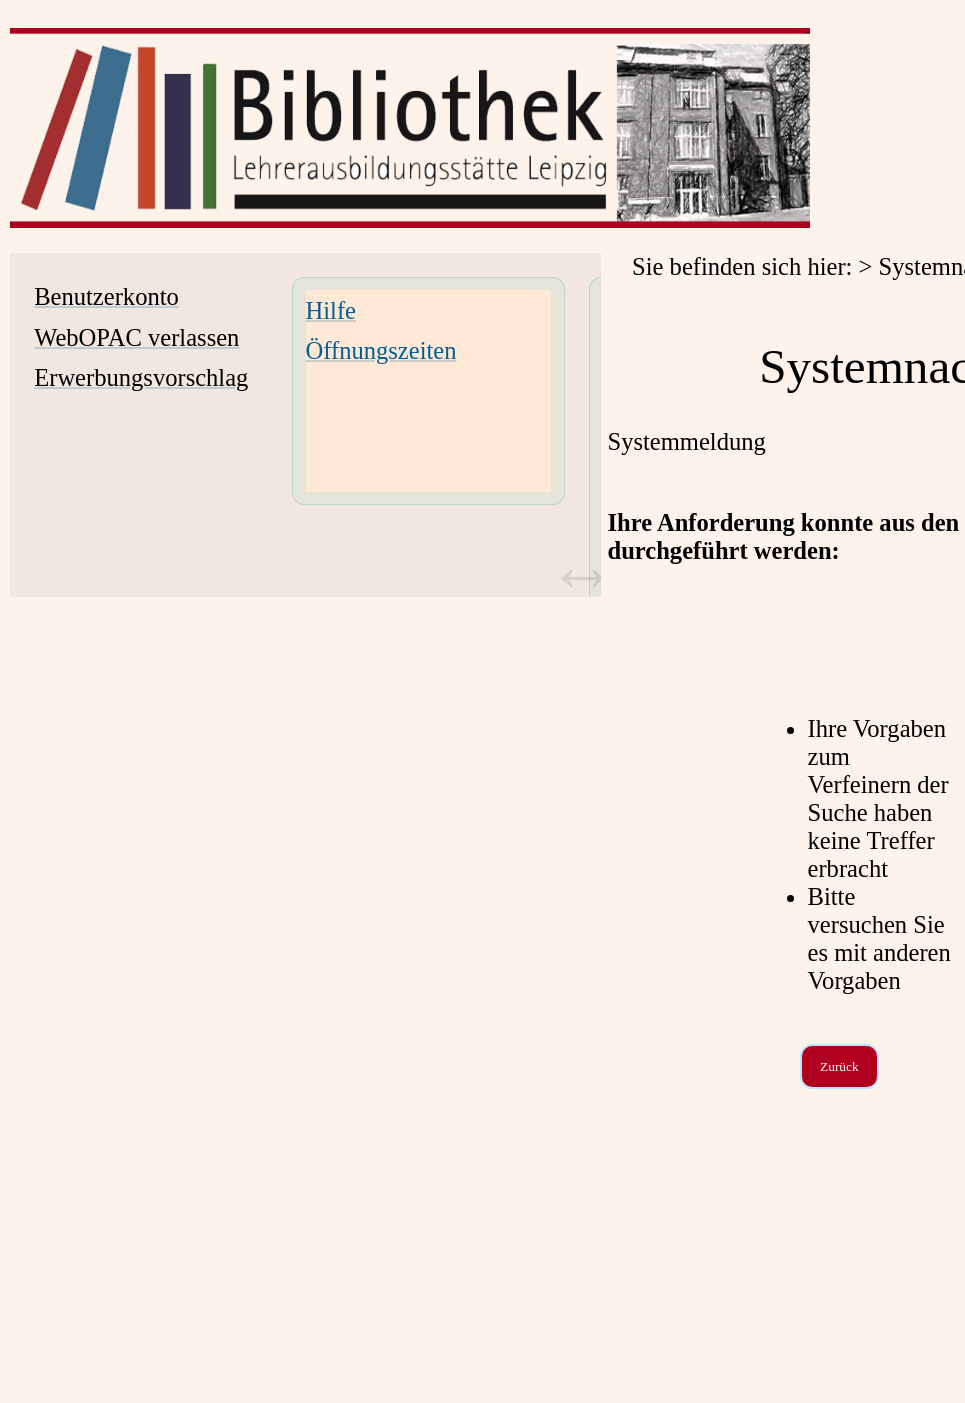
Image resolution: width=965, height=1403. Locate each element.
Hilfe (331, 310)
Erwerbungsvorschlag (141, 377)
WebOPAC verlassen (136, 337)
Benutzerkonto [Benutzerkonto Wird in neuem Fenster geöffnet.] (106, 296)
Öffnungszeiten (381, 350)
